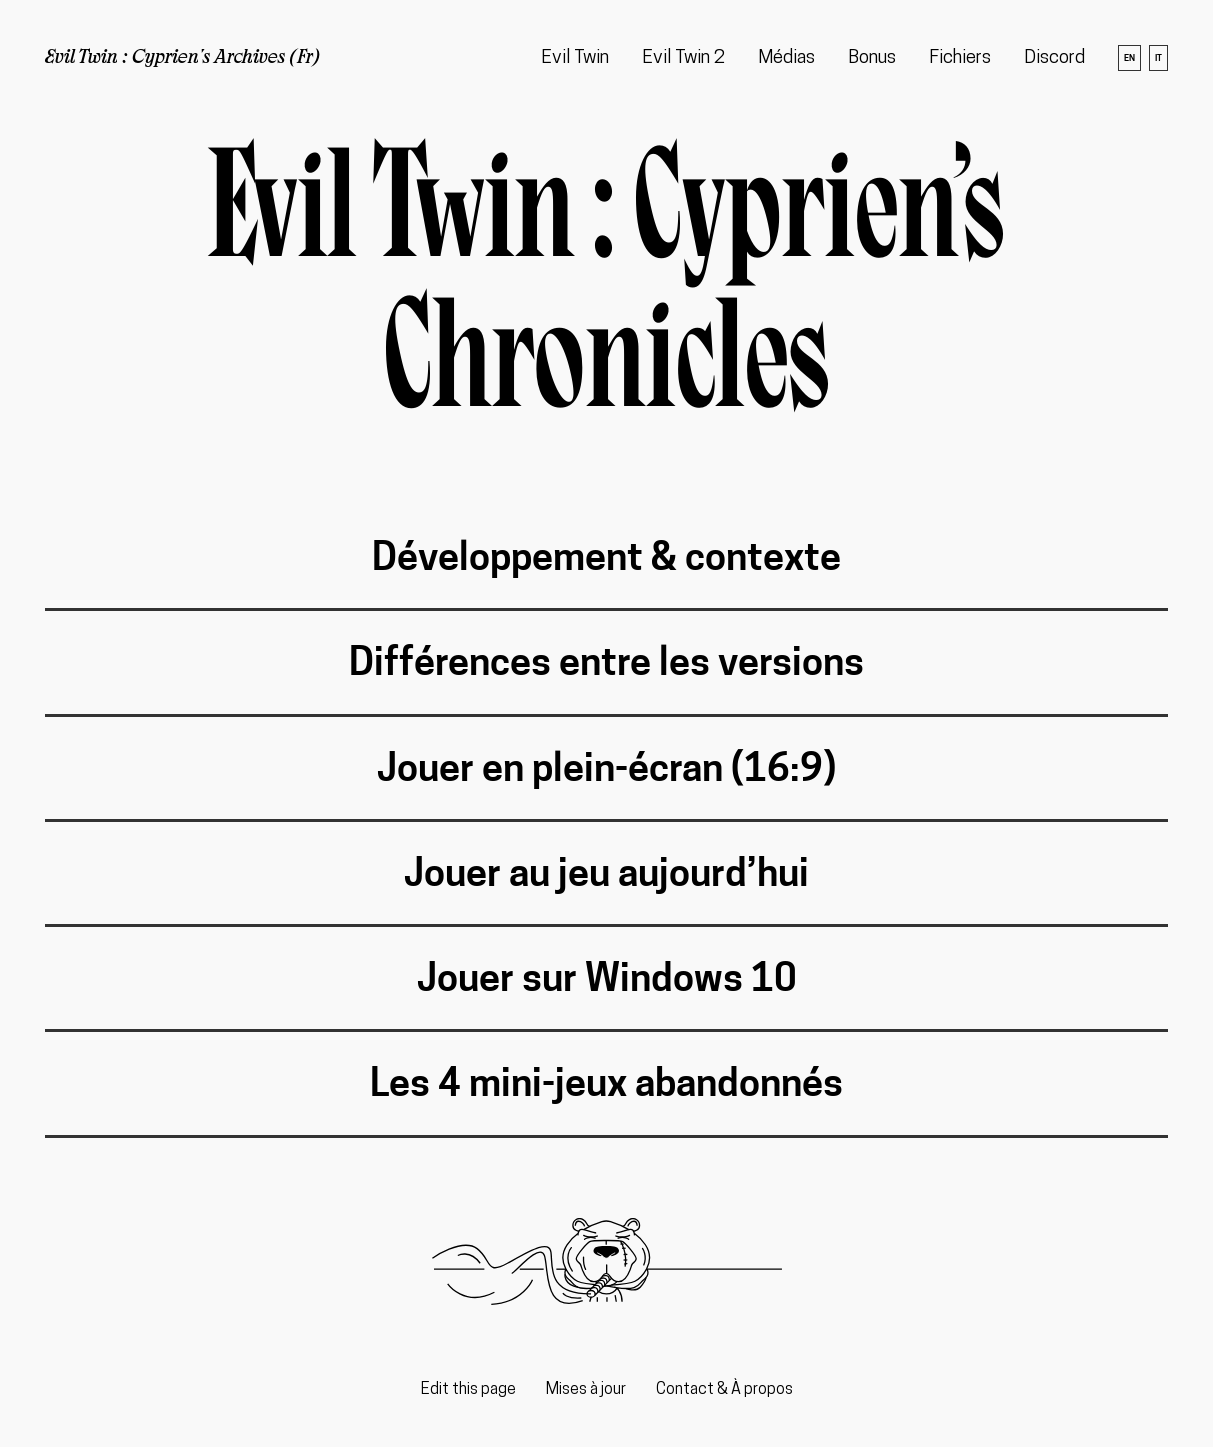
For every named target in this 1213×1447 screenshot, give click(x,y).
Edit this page (468, 1390)
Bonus (872, 58)
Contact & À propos (724, 1390)
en (1129, 57)
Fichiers (960, 58)
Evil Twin (575, 58)
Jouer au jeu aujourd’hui (606, 872)
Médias (786, 58)
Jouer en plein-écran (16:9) (606, 767)
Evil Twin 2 (683, 58)
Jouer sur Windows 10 (607, 977)
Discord (1054, 58)
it (1158, 57)
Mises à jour (586, 1390)
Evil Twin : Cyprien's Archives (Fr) (183, 58)
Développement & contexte (606, 556)
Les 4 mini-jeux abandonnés (606, 1082)
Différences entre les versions (606, 661)
